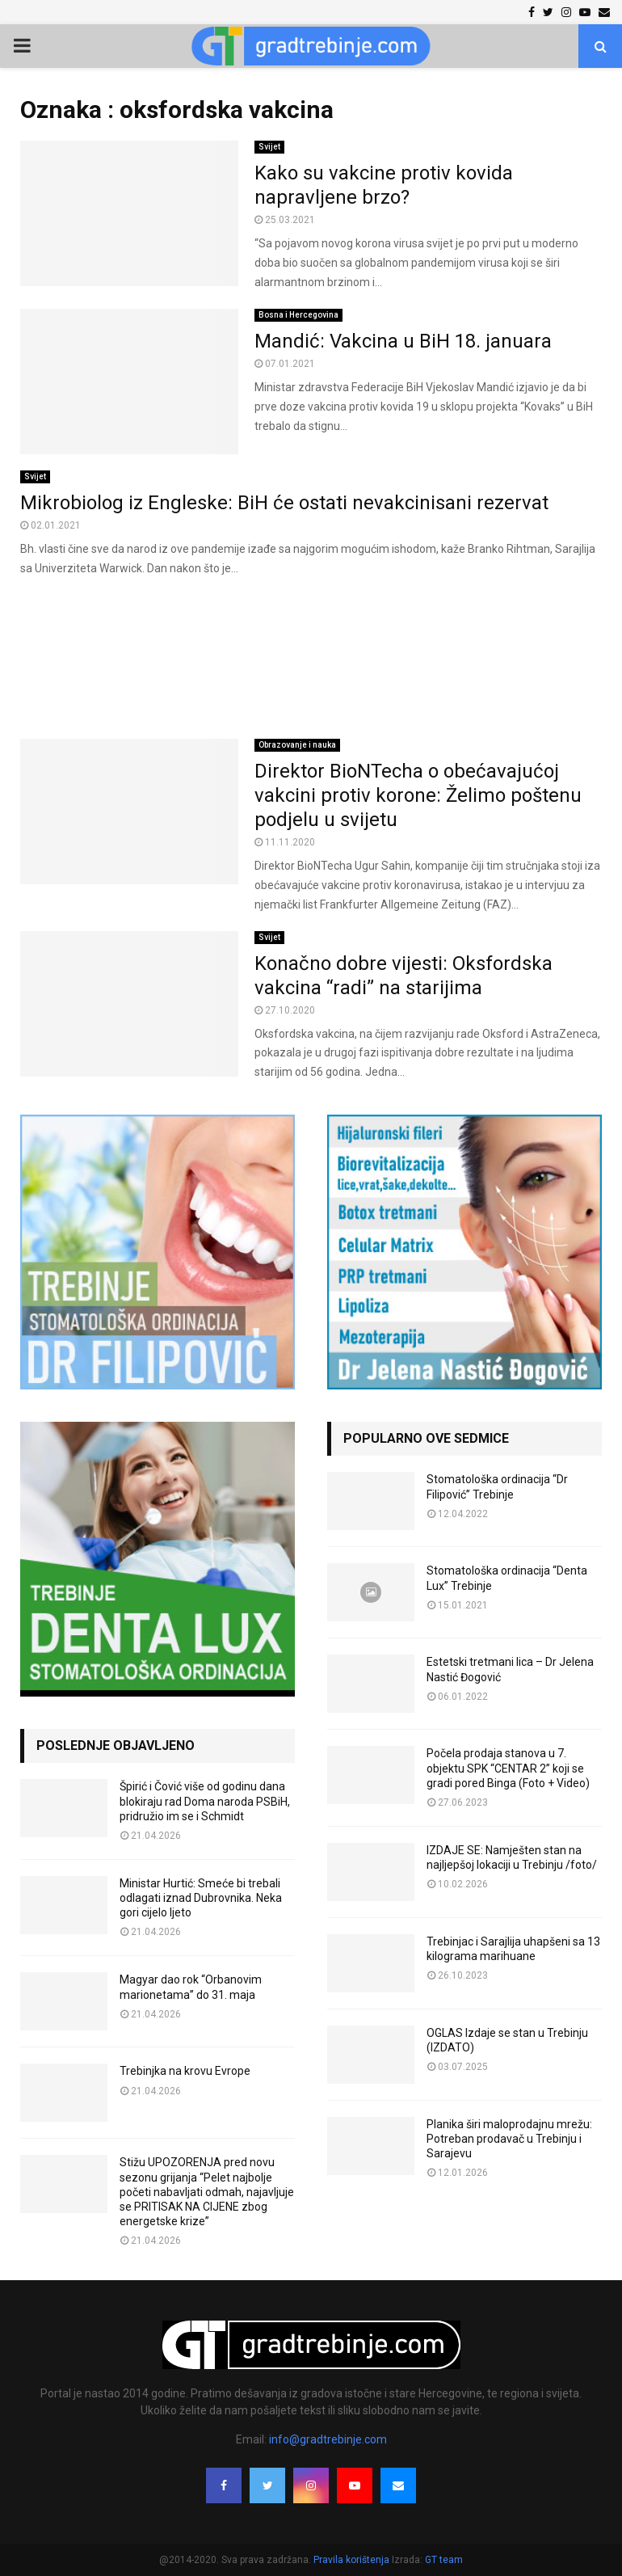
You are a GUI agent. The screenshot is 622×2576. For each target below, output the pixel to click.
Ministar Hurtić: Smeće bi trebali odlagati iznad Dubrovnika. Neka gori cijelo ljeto (201, 1898)
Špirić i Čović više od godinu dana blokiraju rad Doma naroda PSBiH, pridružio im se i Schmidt (205, 1801)
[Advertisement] (311, 659)
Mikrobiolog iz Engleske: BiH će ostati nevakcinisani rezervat (284, 502)
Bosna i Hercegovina (298, 314)
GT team (444, 2559)
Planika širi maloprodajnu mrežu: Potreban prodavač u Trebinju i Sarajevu (509, 2139)
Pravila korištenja (352, 2559)
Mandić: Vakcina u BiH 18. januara (403, 341)
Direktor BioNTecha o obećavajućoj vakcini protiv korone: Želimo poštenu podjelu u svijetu (418, 795)
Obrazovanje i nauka (297, 744)
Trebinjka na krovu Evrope (185, 2070)
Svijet (269, 146)
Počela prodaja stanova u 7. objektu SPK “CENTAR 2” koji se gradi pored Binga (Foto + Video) (508, 1768)
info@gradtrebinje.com (328, 2439)
